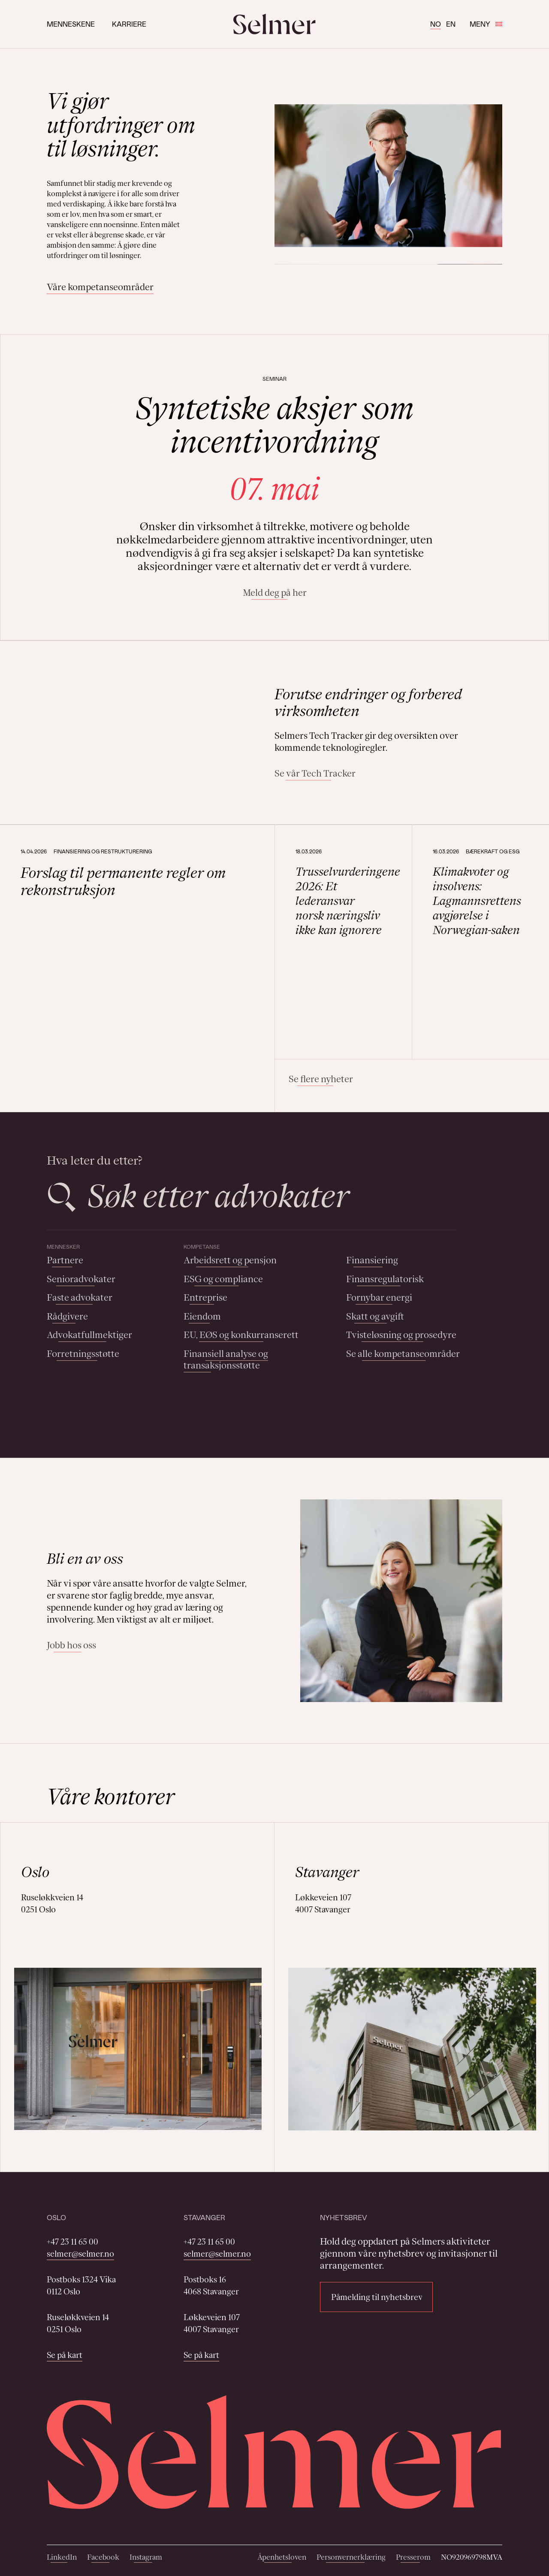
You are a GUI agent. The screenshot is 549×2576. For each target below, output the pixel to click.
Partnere (65, 1260)
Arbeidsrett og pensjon (230, 1260)
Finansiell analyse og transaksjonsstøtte (226, 1359)
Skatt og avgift (375, 1316)
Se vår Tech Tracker (315, 773)
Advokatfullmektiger (89, 1335)
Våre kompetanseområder (100, 287)
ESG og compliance (223, 1279)
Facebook (103, 2557)
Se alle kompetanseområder (403, 1353)
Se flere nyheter (321, 1079)
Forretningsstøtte (83, 1353)
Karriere (129, 24)
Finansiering (372, 1260)
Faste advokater (79, 1297)
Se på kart (64, 2355)
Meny (486, 24)
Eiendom (202, 1316)
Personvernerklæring (351, 2557)
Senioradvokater (81, 1279)
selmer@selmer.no (80, 2253)
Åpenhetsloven (281, 2557)
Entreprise (205, 1297)
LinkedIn (62, 2557)
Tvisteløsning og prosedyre (401, 1335)
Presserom (413, 2557)
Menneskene (71, 24)
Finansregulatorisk (385, 1279)
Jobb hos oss (71, 1645)
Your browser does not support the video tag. (148, 732)
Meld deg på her (275, 592)
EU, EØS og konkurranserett (241, 1335)
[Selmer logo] (274, 24)
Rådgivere (67, 1316)
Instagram (146, 2557)
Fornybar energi (379, 1297)
